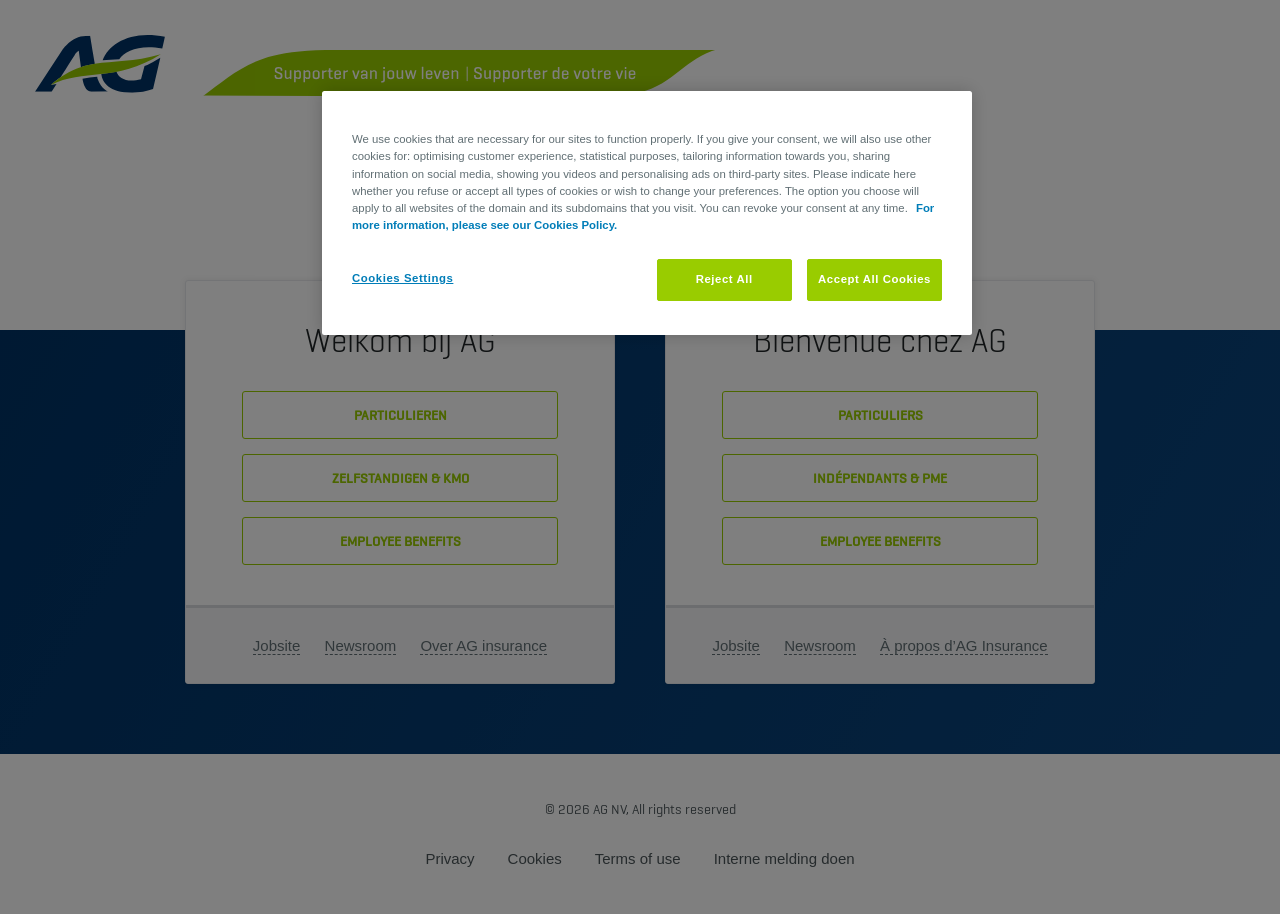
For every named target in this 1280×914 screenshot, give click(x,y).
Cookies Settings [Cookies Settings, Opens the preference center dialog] (402, 278)
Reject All (724, 279)
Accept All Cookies (874, 279)
